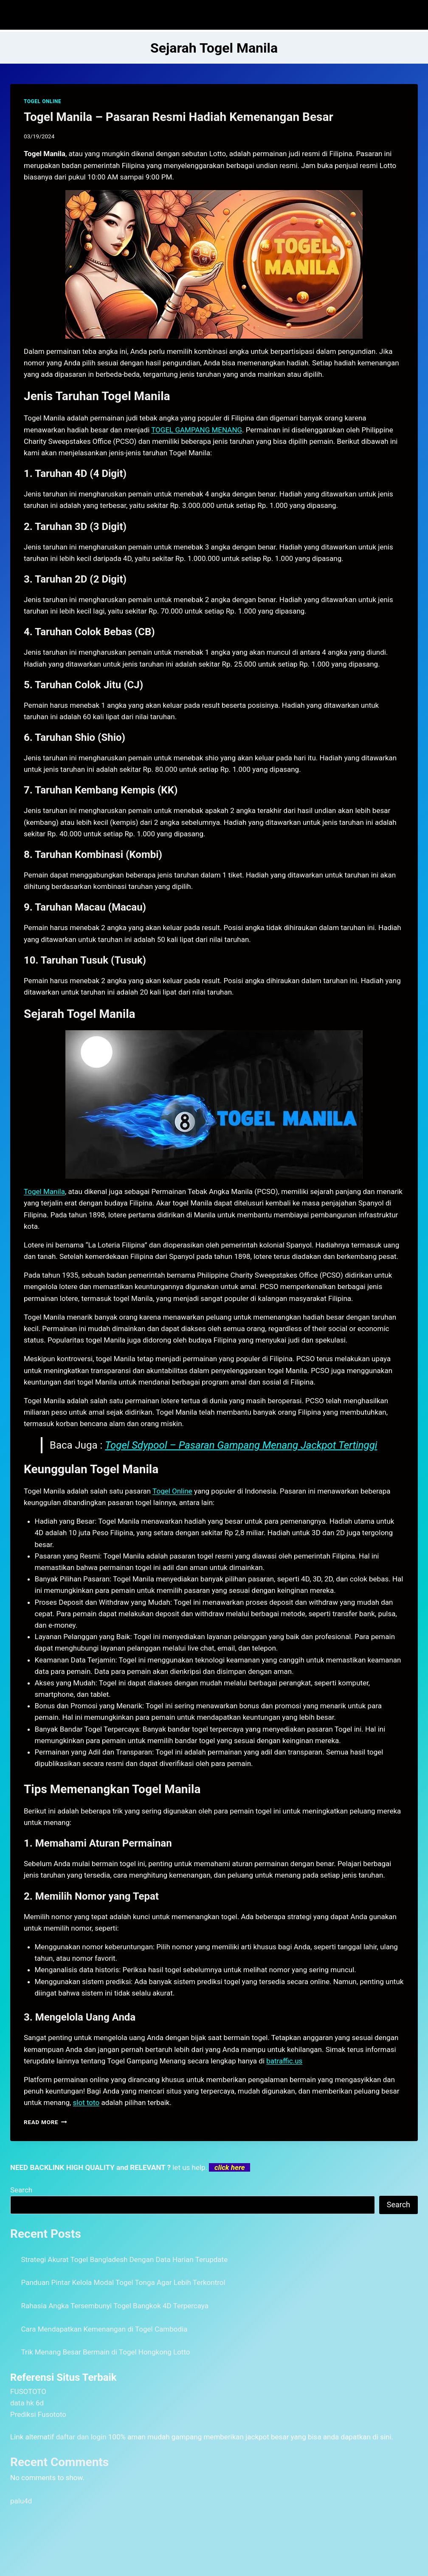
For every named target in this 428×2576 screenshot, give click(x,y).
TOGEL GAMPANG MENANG (196, 430)
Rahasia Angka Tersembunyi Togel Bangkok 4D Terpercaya (115, 2305)
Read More (45, 2122)
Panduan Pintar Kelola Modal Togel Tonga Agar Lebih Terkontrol (123, 2282)
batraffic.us (284, 2061)
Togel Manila (44, 1191)
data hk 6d (27, 2403)
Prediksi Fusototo (38, 2414)
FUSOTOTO (28, 2391)
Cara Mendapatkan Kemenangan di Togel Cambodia (104, 2329)
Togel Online (172, 1491)
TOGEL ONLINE (42, 101)
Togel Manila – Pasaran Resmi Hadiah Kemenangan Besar (178, 117)
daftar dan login (81, 2437)
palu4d (21, 2501)
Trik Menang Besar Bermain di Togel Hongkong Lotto (105, 2352)
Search (21, 2190)
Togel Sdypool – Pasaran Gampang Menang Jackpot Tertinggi (241, 1445)
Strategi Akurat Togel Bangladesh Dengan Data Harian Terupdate (124, 2259)
